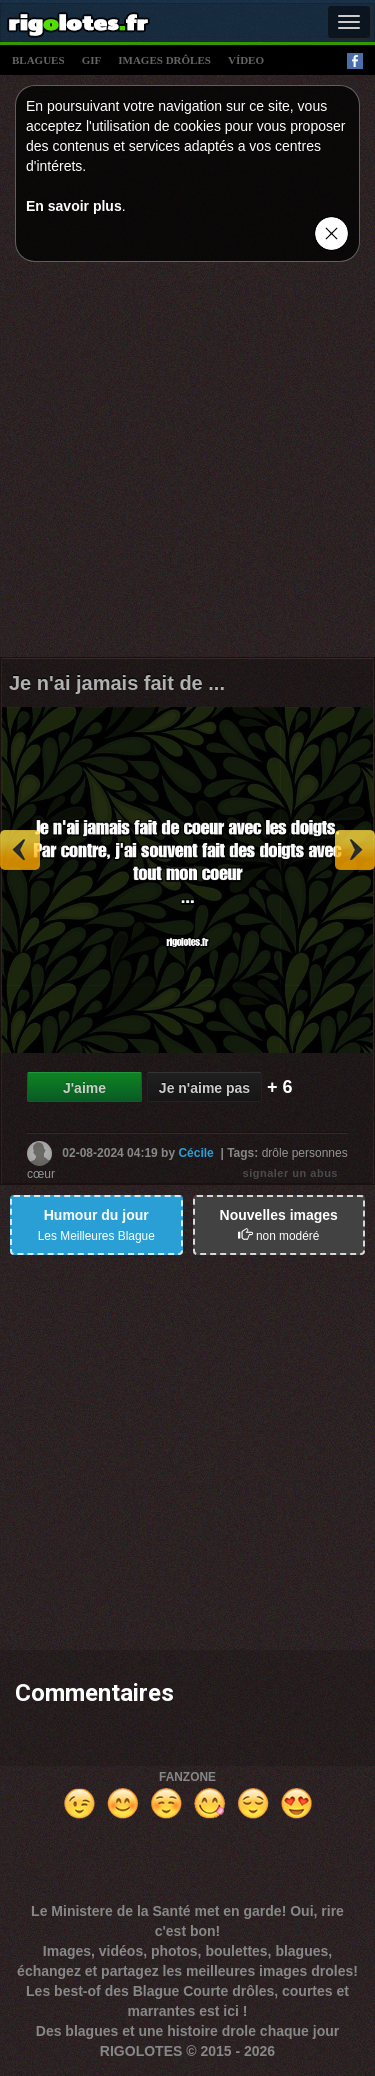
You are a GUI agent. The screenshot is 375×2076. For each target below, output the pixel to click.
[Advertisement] (187, 464)
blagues (38, 60)
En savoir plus (74, 206)
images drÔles (164, 60)
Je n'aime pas (204, 1088)
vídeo (246, 60)
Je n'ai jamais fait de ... (117, 683)
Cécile (195, 1152)
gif (92, 60)
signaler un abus (290, 1173)
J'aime (84, 1088)
